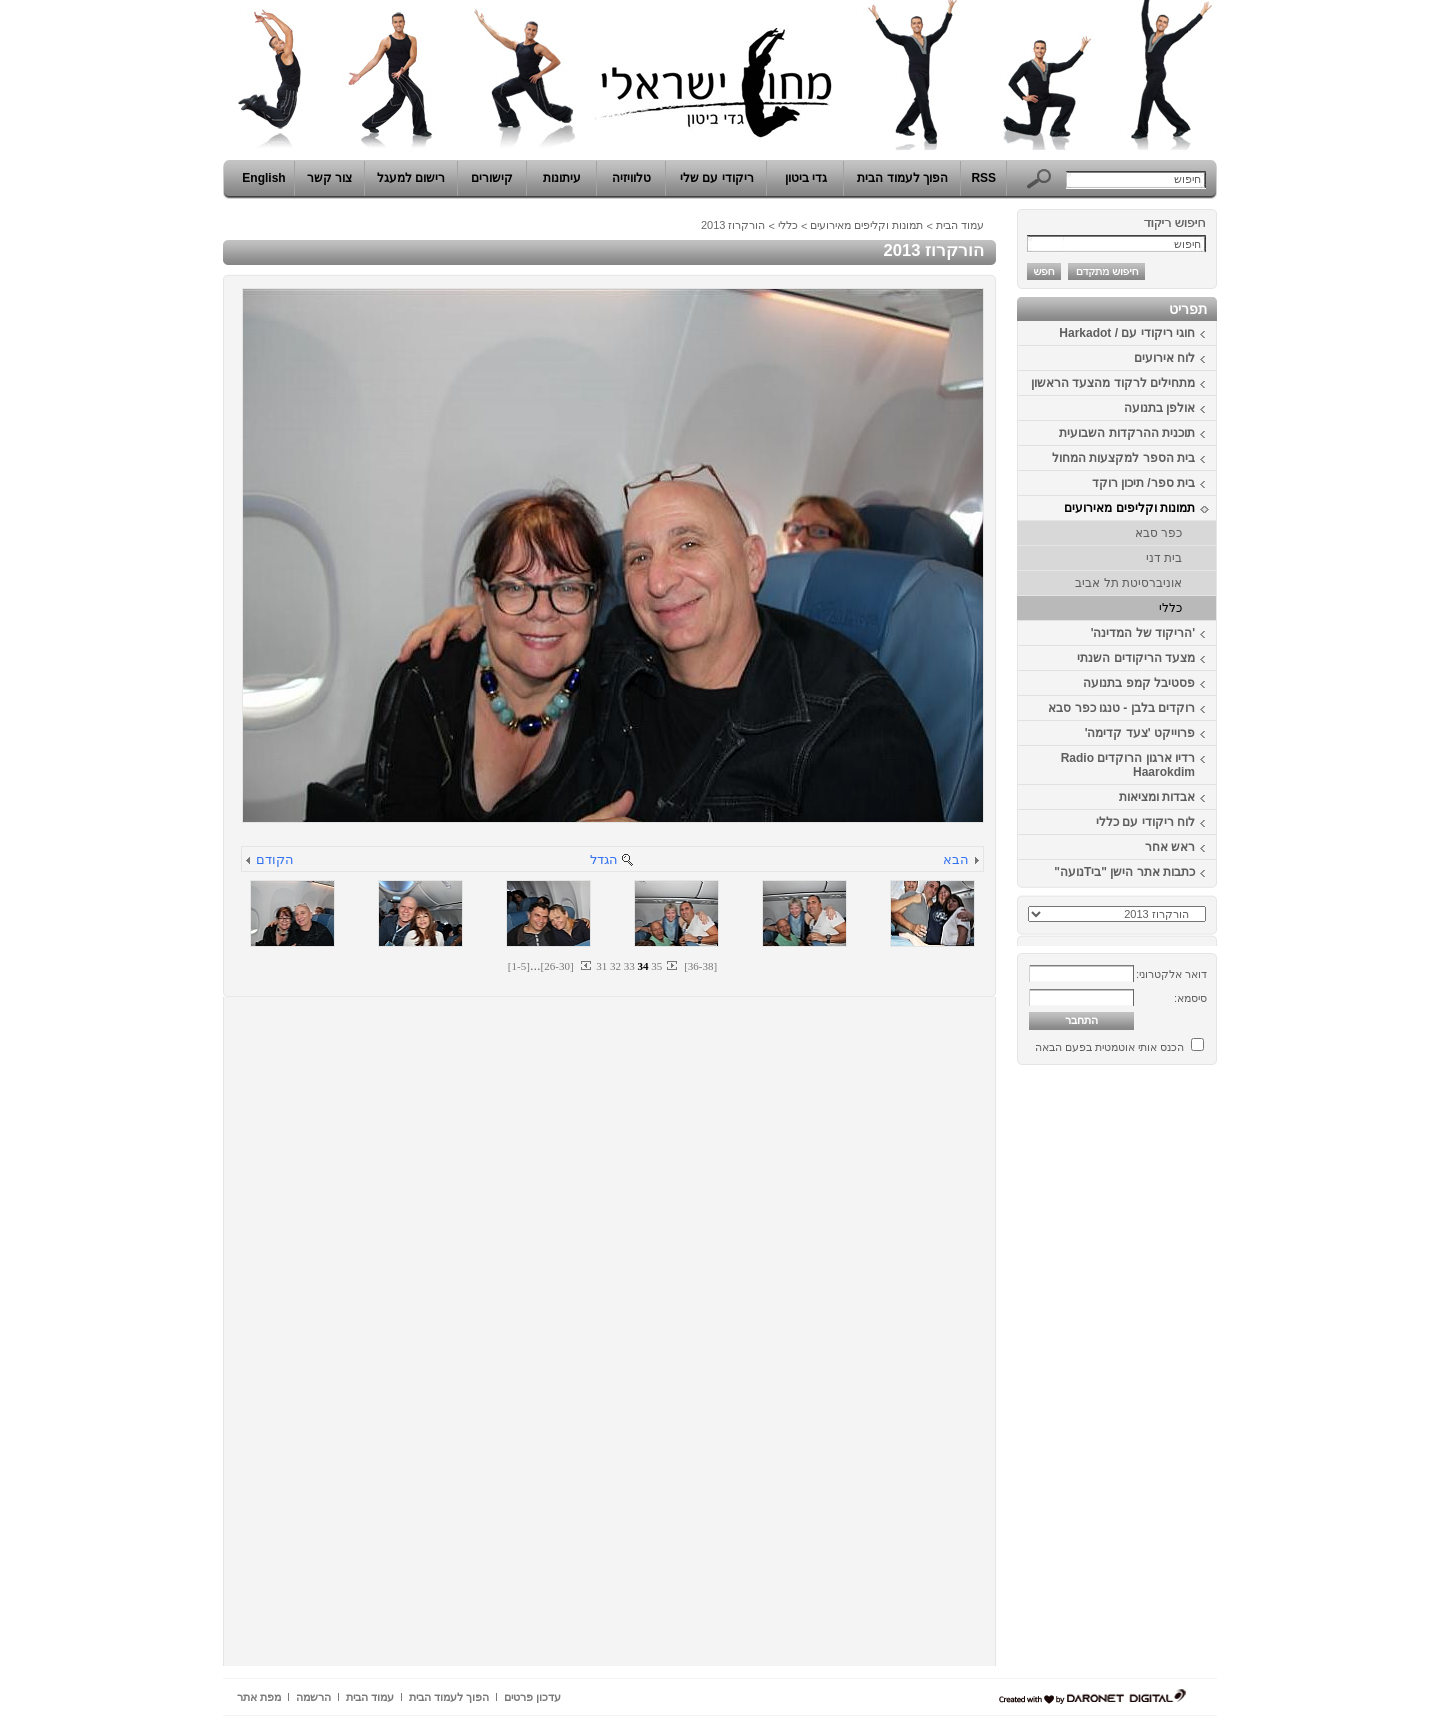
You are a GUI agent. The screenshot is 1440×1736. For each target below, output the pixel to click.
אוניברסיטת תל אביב (1128, 583)
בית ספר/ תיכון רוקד (1143, 483)
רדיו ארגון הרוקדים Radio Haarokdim (1128, 765)
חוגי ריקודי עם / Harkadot (1127, 333)
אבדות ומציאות (1157, 797)
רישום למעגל (411, 178)
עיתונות (562, 178)
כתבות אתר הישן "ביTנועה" (1124, 872)
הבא (956, 859)
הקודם (275, 859)
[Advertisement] (1157, 1373)
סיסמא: (1190, 998)
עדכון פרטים (532, 1697)
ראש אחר (1170, 847)
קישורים (492, 178)
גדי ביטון (806, 178)
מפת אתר (259, 1697)
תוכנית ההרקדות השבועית (1127, 433)
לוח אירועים (1164, 358)
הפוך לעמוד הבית (902, 178)
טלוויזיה (631, 178)
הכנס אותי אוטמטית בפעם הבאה (1109, 1047)
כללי (1170, 608)
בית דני (1164, 558)
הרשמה (313, 1697)
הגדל (604, 859)
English (263, 178)
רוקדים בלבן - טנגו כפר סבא (1121, 708)
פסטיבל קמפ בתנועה (1139, 683)
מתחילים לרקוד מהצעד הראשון (1113, 383)
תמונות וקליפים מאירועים (1129, 508)
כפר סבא (1158, 533)
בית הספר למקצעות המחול (1123, 458)
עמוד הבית (960, 225)
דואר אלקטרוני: (1171, 974)
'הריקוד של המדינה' (1143, 633)
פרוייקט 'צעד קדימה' (1140, 733)
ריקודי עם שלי (717, 178)
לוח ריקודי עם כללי (1145, 822)
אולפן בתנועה (1159, 408)
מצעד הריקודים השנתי (1136, 658)
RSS (983, 178)
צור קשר (329, 178)
